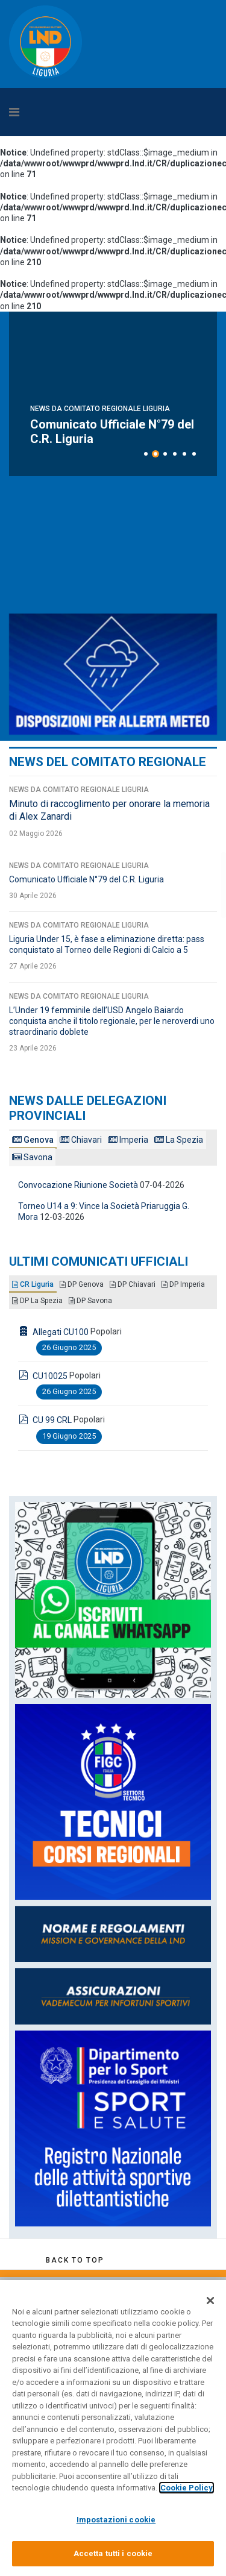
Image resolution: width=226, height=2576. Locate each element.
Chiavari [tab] (81, 1140)
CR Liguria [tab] (33, 1284)
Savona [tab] (32, 1157)
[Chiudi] (210, 2300)
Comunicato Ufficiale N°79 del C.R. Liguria (86, 879)
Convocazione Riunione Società (78, 1185)
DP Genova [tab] (82, 1284)
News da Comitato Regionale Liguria (100, 394)
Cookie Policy (186, 2487)
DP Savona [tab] (90, 1300)
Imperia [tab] (128, 1140)
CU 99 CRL (52, 1420)
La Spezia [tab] (178, 1140)
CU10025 (50, 1376)
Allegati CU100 (61, 1332)
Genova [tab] (33, 1140)
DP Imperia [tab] (183, 1284)
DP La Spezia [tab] (37, 1300)
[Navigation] (84, 112)
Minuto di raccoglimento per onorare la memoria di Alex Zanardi (108, 424)
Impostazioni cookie (116, 2519)
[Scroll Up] (75, 2260)
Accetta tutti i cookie (113, 2553)
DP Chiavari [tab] (132, 1284)
